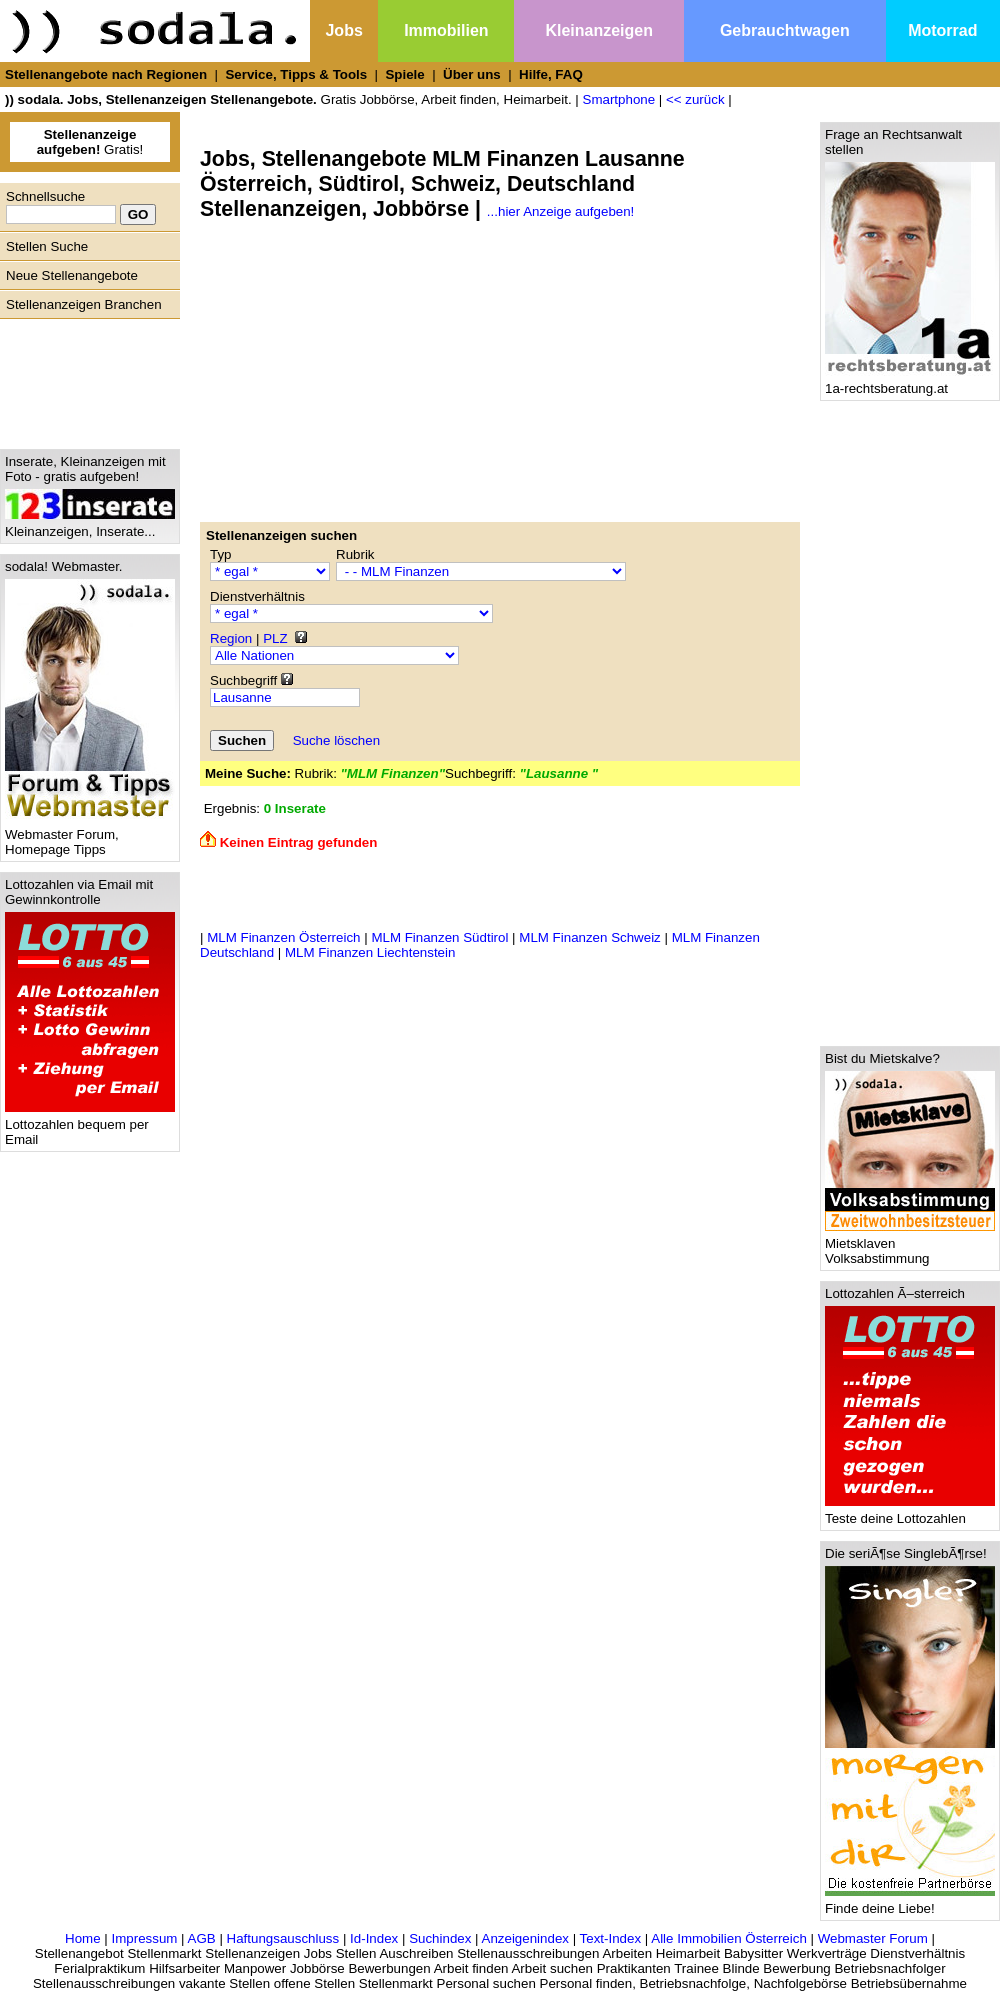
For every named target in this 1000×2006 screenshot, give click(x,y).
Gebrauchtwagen (785, 30)
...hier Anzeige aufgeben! (560, 211)
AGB (202, 1938)
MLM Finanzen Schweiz (589, 937)
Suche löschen (336, 740)
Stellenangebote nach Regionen (106, 74)
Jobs (343, 30)
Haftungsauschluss (283, 1938)
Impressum (144, 1938)
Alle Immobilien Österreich (729, 1938)
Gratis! (90, 142)
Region (231, 638)
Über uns (472, 74)
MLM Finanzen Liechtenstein (370, 952)
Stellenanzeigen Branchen (84, 304)
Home (83, 1938)
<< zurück (695, 99)
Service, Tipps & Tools (296, 74)
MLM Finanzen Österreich (283, 937)
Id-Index (374, 1938)
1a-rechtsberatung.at (910, 382)
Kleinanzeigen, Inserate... (90, 525)
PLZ (275, 638)
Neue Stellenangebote (72, 275)
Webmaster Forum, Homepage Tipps (90, 836)
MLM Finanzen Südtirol (439, 937)
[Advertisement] (85, 379)
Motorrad (942, 30)
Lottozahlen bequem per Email (90, 1126)
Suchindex (440, 1938)
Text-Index (611, 1938)
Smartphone (619, 99)
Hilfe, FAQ (551, 74)
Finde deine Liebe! (910, 1902)
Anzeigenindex (525, 1938)
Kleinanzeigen (599, 30)
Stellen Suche (47, 246)
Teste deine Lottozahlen (910, 1512)
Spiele (404, 74)
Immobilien (446, 30)
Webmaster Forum (873, 1938)
